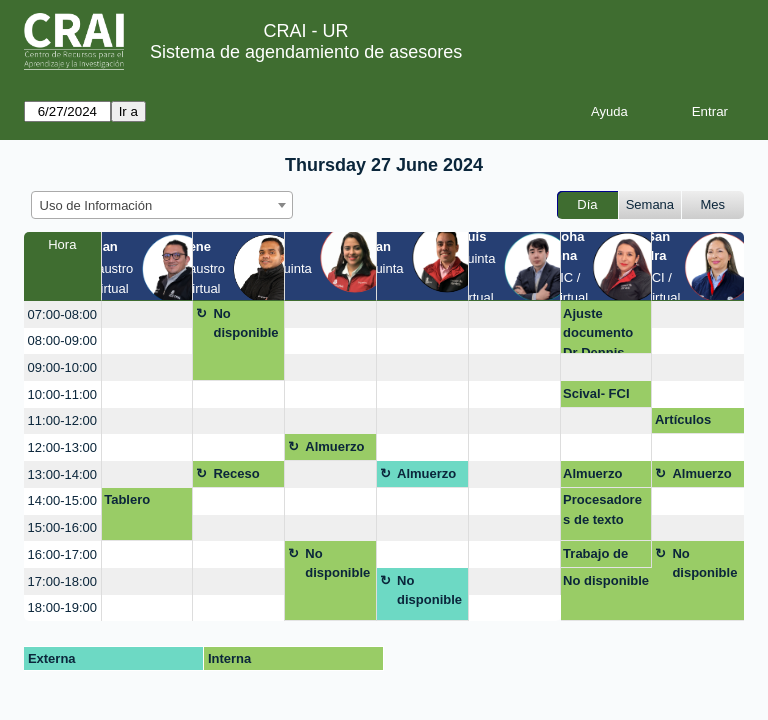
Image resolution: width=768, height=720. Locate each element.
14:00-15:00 (62, 500)
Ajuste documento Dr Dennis (598, 330)
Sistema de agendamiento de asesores (306, 52)
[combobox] (162, 205)
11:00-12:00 (62, 420)
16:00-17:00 (62, 554)
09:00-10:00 (62, 367)
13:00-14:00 (62, 474)
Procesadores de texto (602, 509)
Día (587, 204)
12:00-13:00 (62, 447)
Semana (650, 204)
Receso (236, 473)
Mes (713, 204)
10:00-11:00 (62, 394)
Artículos (683, 419)
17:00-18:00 (62, 581)
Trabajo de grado (595, 557)
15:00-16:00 (62, 527)
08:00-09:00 (62, 340)
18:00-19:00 (62, 607)
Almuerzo (334, 446)
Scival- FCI (596, 393)
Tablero (127, 499)
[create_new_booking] (147, 314)
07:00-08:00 (62, 314)
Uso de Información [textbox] (96, 205)
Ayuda (609, 111)
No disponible (245, 323)
